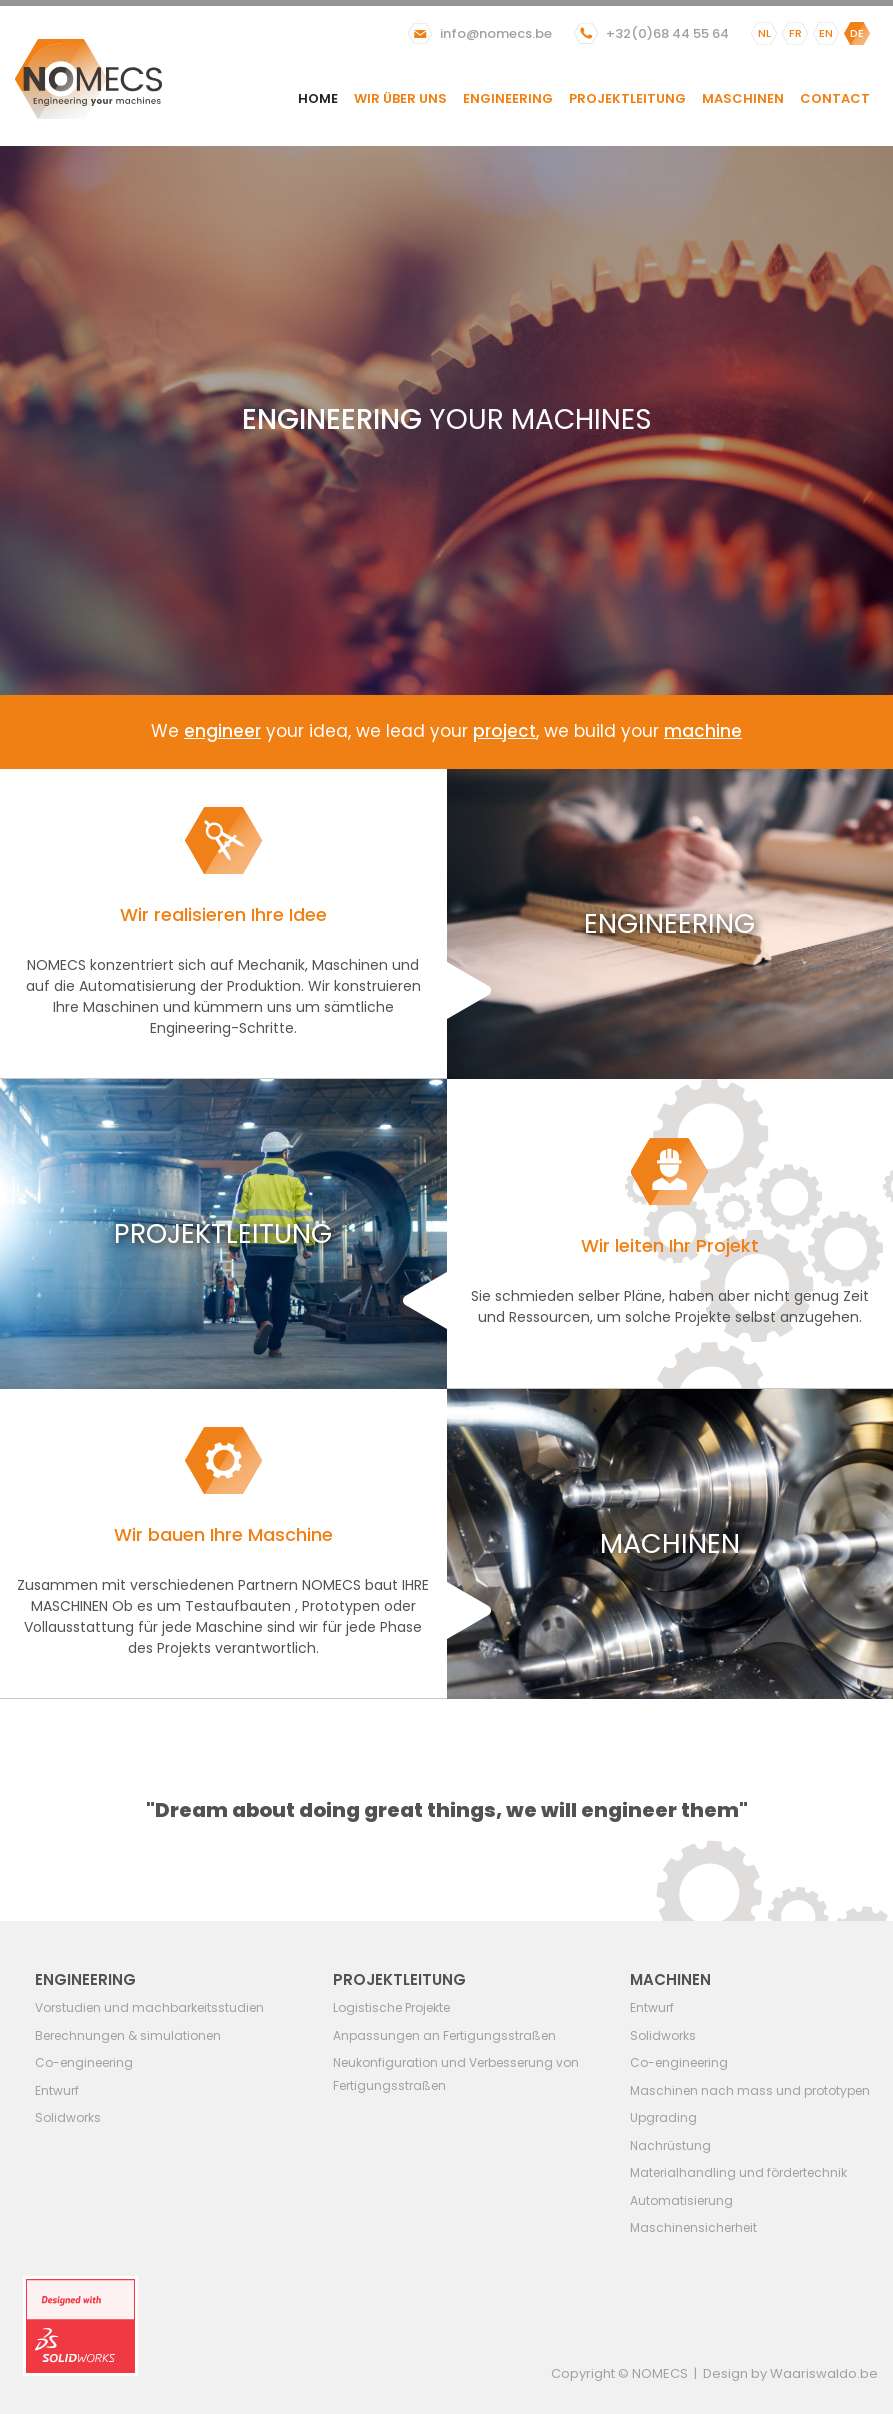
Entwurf (57, 2090)
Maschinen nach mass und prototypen (750, 2090)
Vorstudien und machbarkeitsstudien (149, 2007)
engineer (222, 731)
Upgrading (663, 2117)
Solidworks (68, 2117)
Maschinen (743, 98)
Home (318, 98)
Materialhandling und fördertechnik (738, 2172)
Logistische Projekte (391, 2007)
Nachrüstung (670, 2145)
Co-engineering (84, 2062)
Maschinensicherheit (693, 2227)
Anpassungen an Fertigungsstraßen (444, 2035)
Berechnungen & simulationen (128, 2035)
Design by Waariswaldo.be (790, 2373)
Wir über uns (400, 98)
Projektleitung (627, 98)
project (504, 731)
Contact (835, 98)
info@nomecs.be (496, 33)
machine (703, 731)
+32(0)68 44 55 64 (667, 33)
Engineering (508, 98)
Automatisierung (681, 2200)
